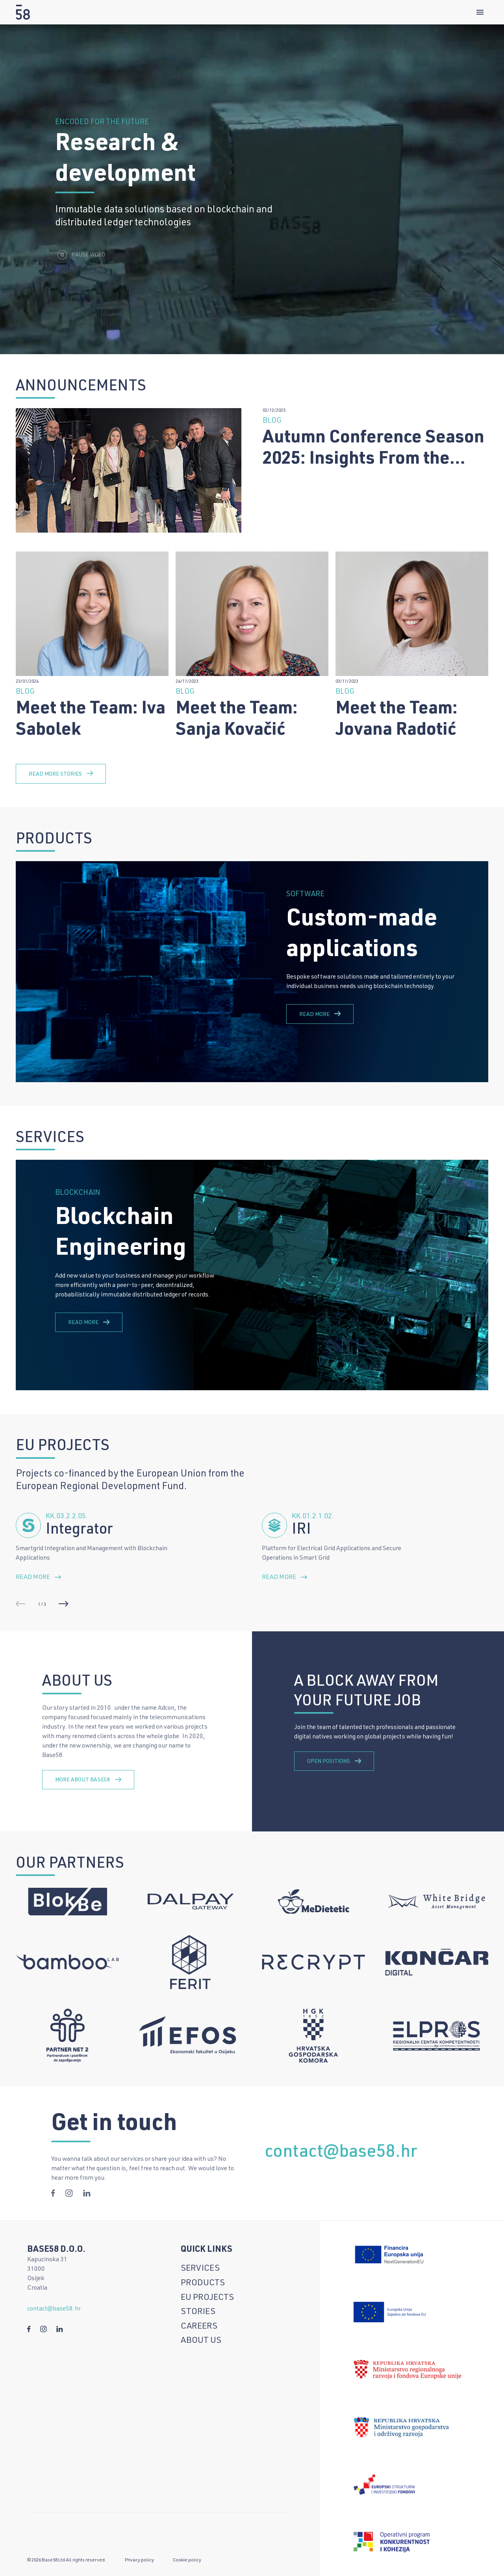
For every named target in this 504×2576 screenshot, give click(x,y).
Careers (199, 2326)
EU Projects (207, 2298)
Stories (198, 2312)
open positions (334, 1761)
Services (200, 2268)
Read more (320, 1013)
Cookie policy (187, 2560)
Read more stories (61, 785)
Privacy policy (139, 2560)
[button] (63, 1604)
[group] (252, 971)
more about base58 (88, 1779)
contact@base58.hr (341, 2165)
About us (201, 2340)
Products (203, 2283)
